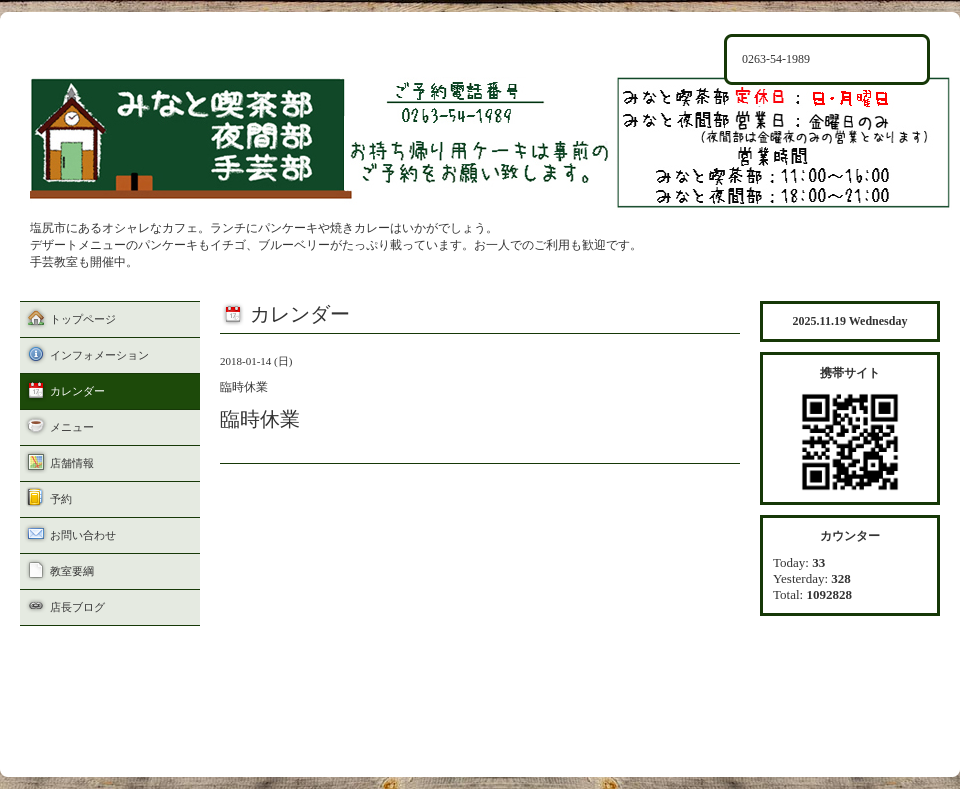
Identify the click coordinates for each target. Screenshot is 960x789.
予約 (61, 499)
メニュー (72, 427)
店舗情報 (72, 463)
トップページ (83, 319)
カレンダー (77, 391)
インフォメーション (99, 355)
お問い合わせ (83, 535)
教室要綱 (72, 571)
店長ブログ (77, 607)
